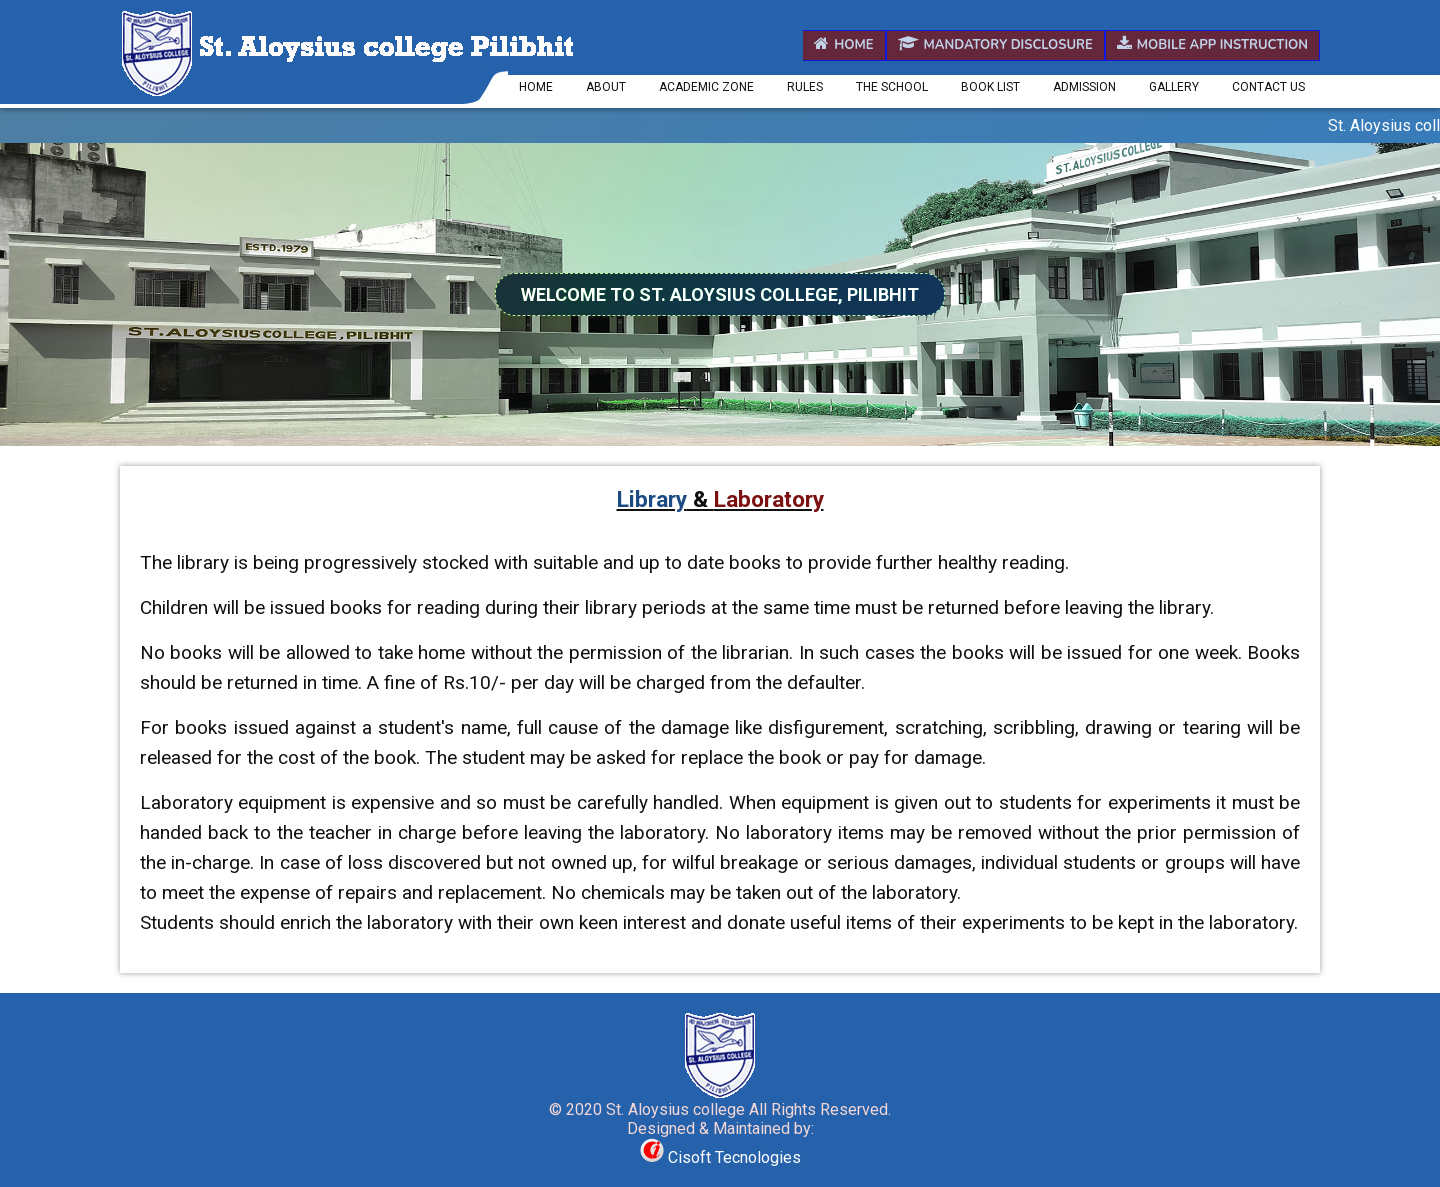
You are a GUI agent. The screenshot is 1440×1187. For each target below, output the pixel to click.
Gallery (1174, 87)
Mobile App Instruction (1212, 45)
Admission (1084, 87)
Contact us (1268, 87)
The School (892, 87)
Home (843, 45)
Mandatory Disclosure (995, 45)
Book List (990, 87)
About (606, 87)
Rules (805, 87)
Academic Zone (706, 87)
